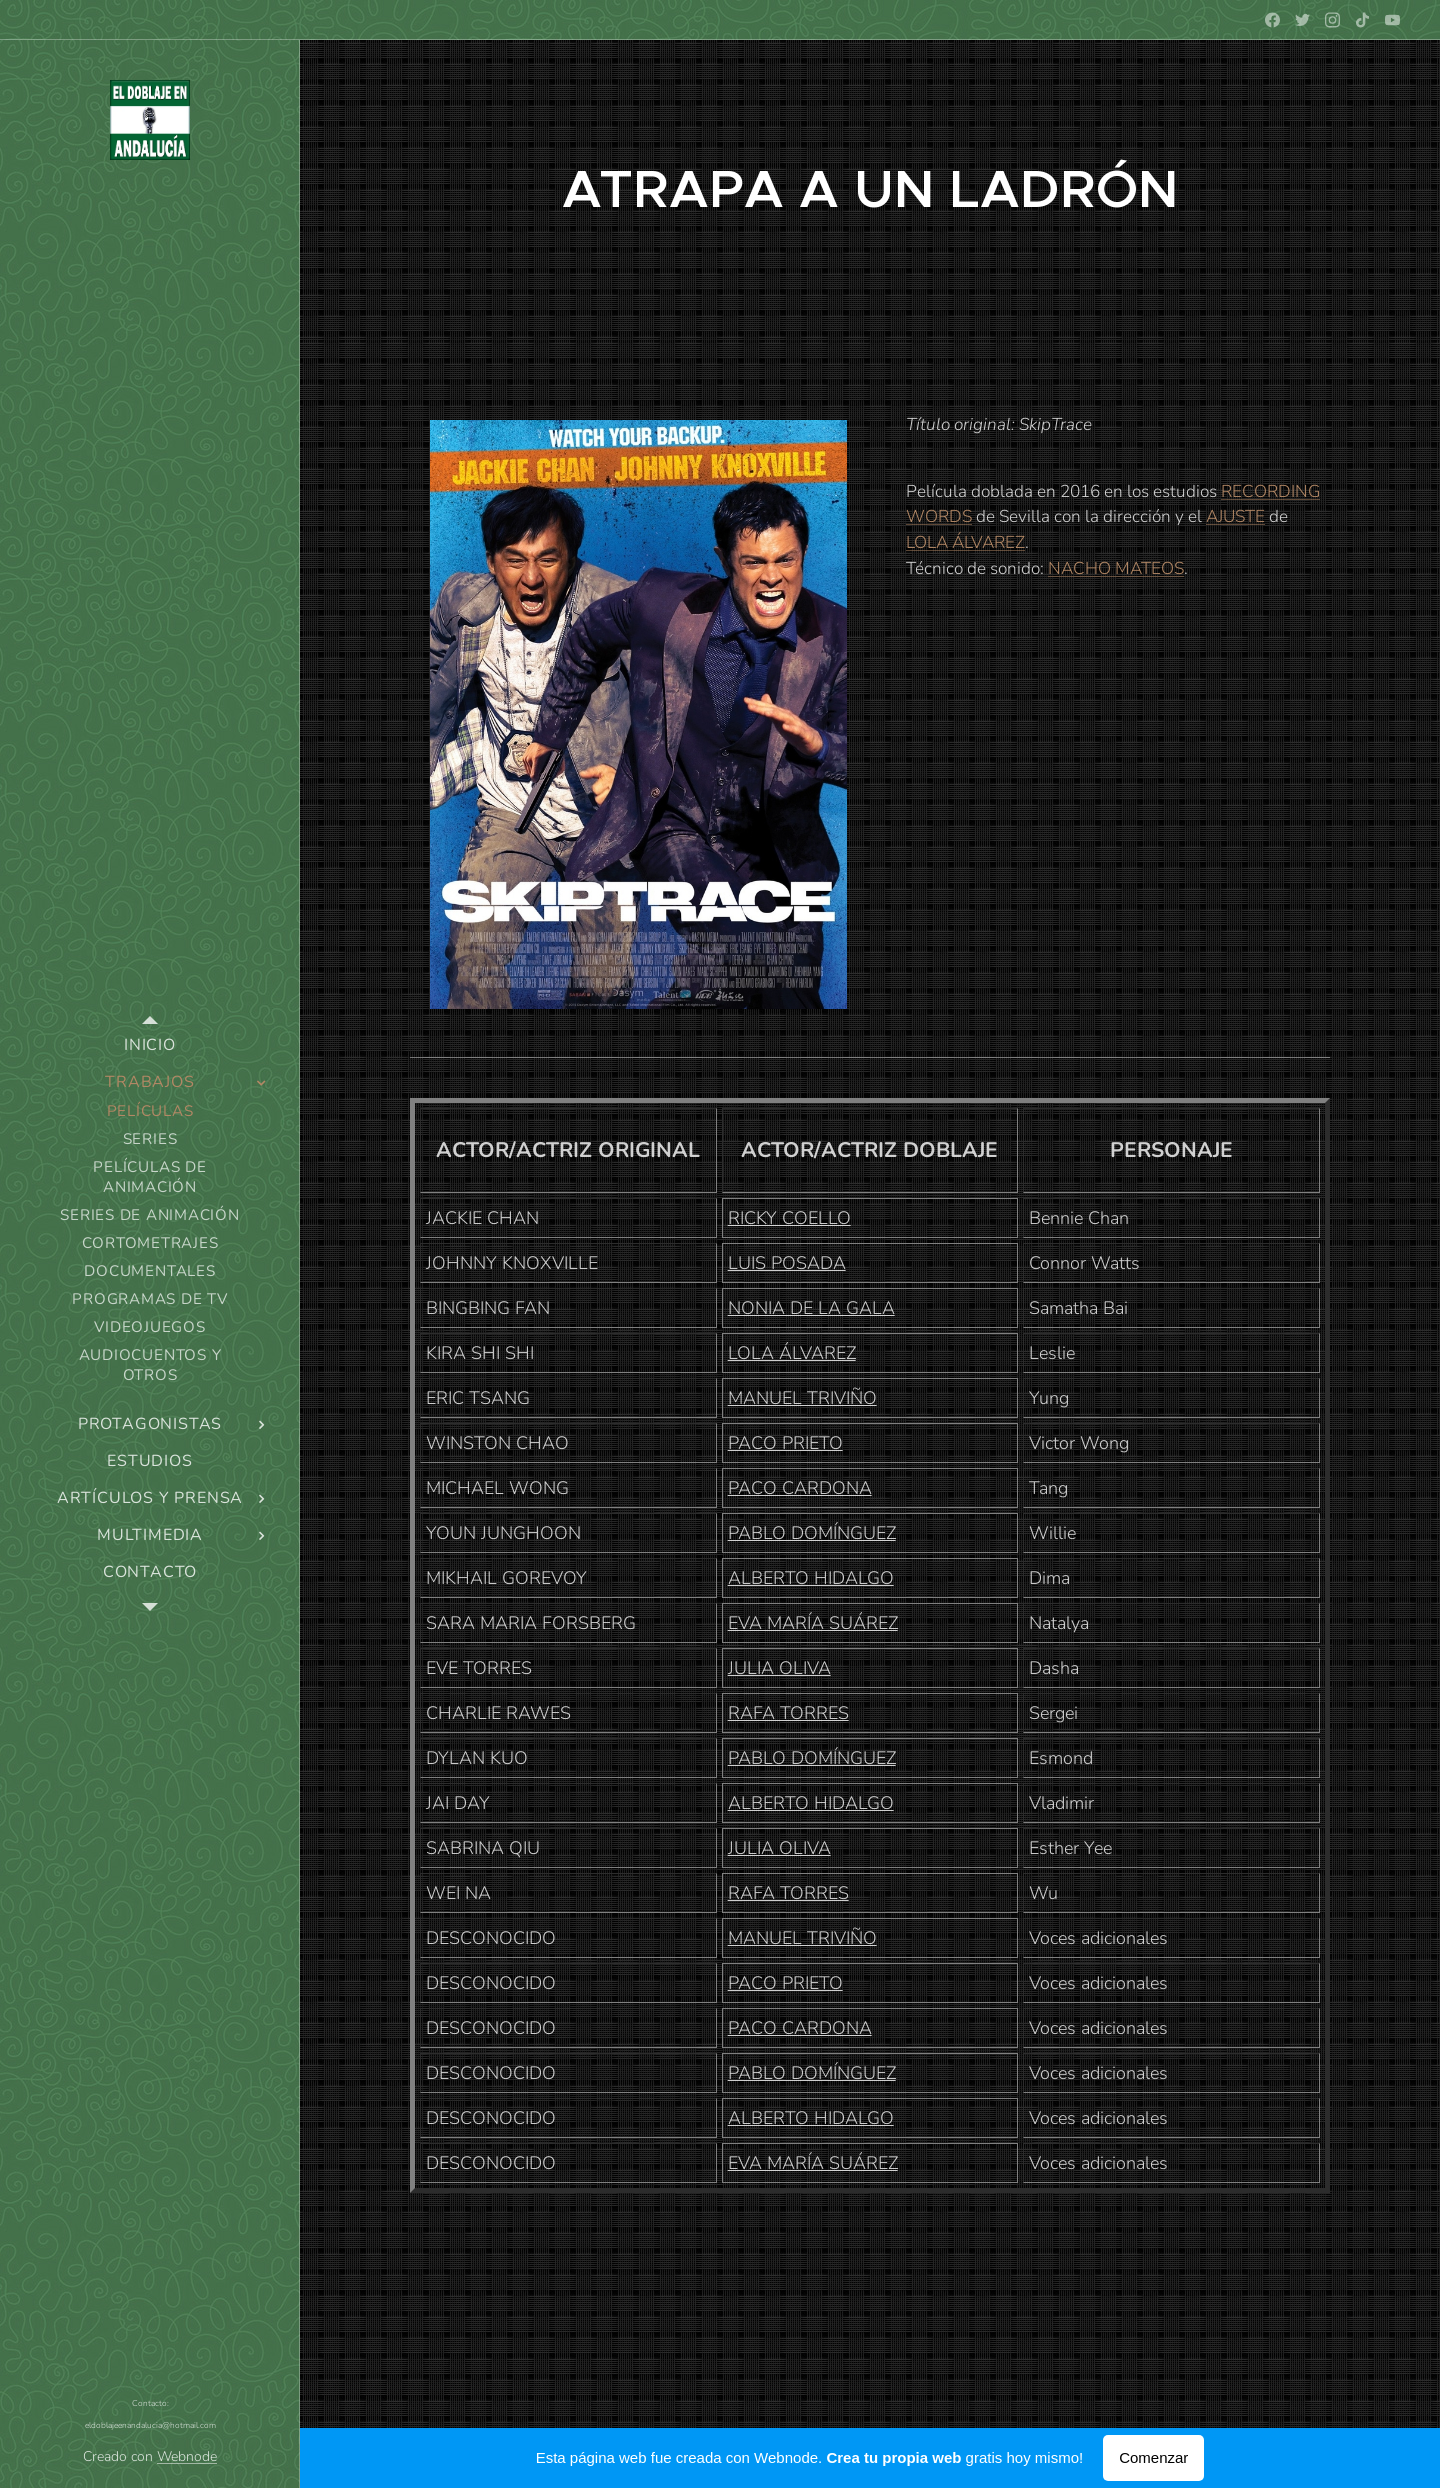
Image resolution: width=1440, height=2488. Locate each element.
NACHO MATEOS (1116, 568)
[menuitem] (150, 1045)
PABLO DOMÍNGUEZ (812, 1533)
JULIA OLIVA (779, 1668)
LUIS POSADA (787, 1263)
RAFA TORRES (788, 1713)
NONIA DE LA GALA (811, 1308)
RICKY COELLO (789, 1218)
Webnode (187, 2456)
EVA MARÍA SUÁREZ (813, 1623)
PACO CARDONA (800, 1488)
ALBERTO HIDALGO (811, 1578)
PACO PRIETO (785, 1443)
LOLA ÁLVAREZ (965, 542)
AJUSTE (1235, 516)
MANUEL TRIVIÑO (802, 1398)
